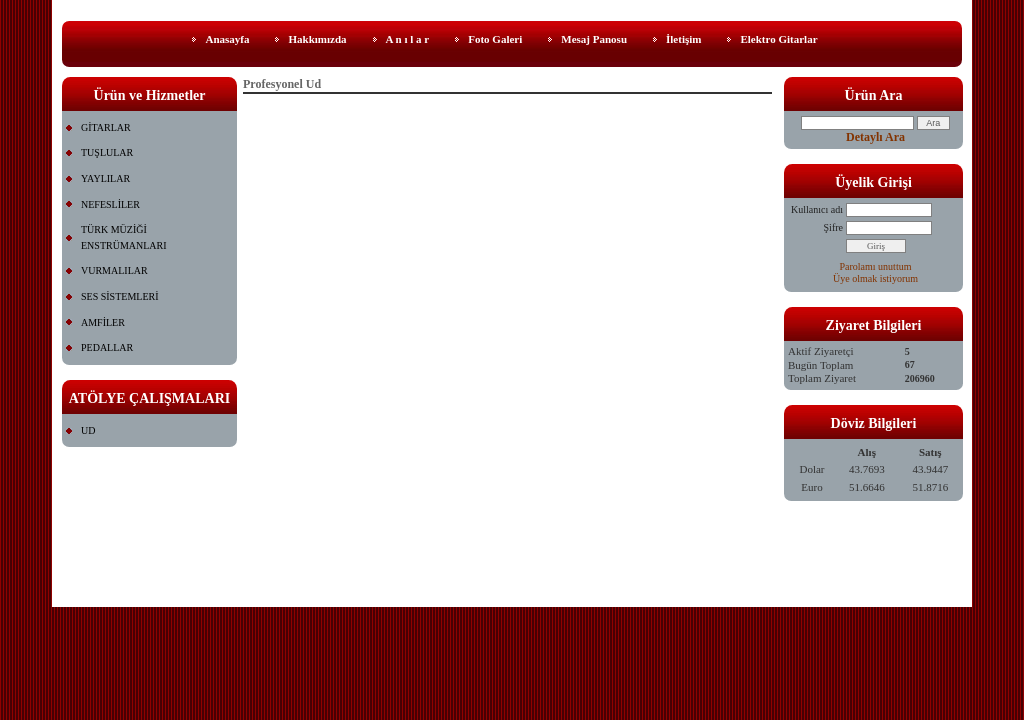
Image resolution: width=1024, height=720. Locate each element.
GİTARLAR (106, 127)
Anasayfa (227, 39)
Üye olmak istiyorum (875, 278)
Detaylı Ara (875, 137)
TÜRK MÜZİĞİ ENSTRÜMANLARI (124, 237)
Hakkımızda (317, 39)
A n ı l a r (408, 39)
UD (88, 430)
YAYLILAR (105, 178)
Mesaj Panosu (594, 39)
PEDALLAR (107, 347)
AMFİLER (103, 322)
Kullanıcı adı (817, 209)
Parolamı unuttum (876, 266)
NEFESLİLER (110, 204)
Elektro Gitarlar (778, 39)
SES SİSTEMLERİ (120, 296)
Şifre (833, 227)
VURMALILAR (114, 270)
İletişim (683, 39)
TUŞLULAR (107, 152)
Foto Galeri (495, 39)
